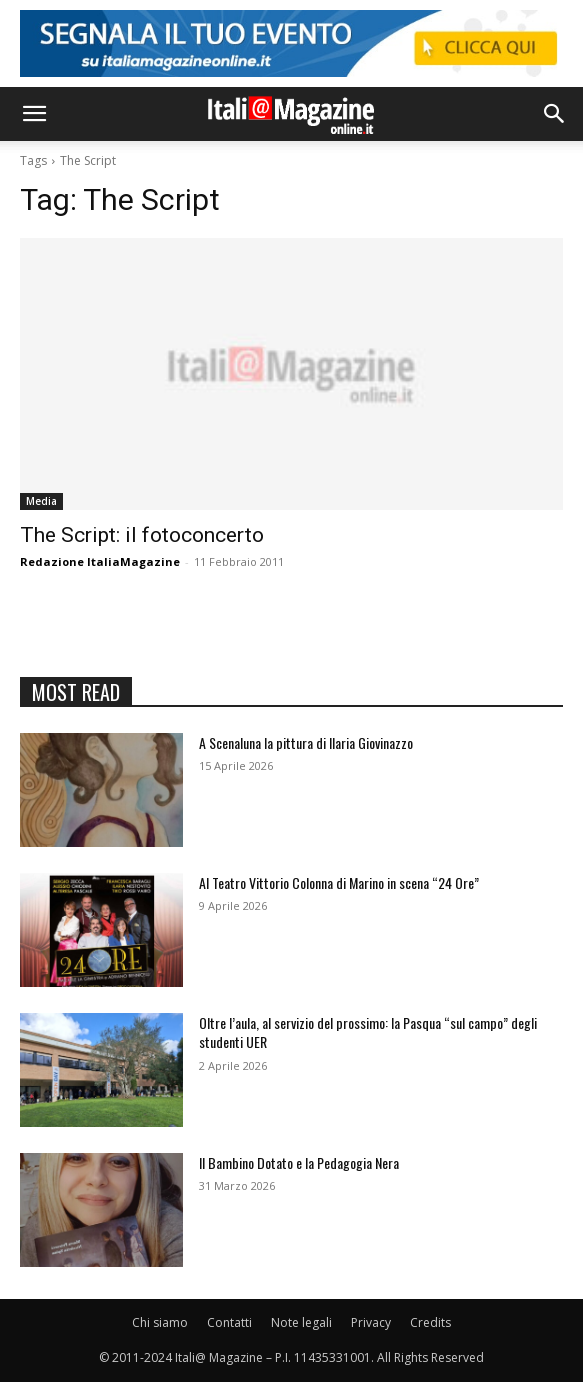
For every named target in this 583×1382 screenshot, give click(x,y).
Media (41, 501)
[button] (34, 114)
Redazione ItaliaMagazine (100, 561)
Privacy (371, 1322)
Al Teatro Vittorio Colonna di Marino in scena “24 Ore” (339, 882)
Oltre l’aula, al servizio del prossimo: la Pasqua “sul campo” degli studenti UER (368, 1032)
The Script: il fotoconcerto (142, 535)
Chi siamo (160, 1322)
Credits (430, 1322)
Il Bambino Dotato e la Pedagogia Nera (299, 1162)
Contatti (229, 1322)
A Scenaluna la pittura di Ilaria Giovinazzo (306, 742)
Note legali (301, 1322)
